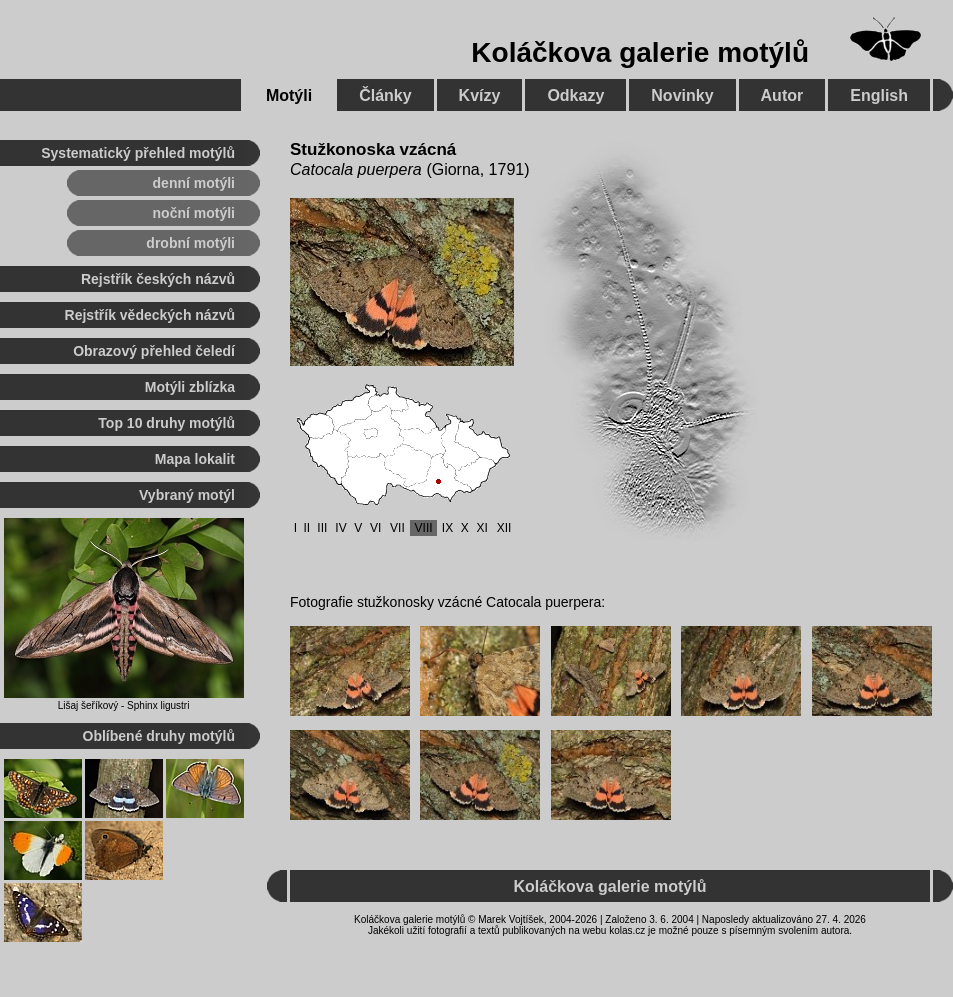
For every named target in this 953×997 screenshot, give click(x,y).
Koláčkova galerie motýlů (640, 52)
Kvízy (480, 95)
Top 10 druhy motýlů (166, 423)
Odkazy (575, 95)
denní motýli (194, 183)
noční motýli (194, 213)
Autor (782, 95)
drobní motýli (190, 243)
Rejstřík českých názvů (158, 279)
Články (385, 95)
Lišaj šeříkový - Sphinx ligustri (124, 705)
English (879, 95)
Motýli (289, 95)
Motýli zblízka (190, 387)
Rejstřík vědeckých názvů (150, 315)
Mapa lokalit (195, 459)
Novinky (682, 95)
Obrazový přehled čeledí (154, 351)
